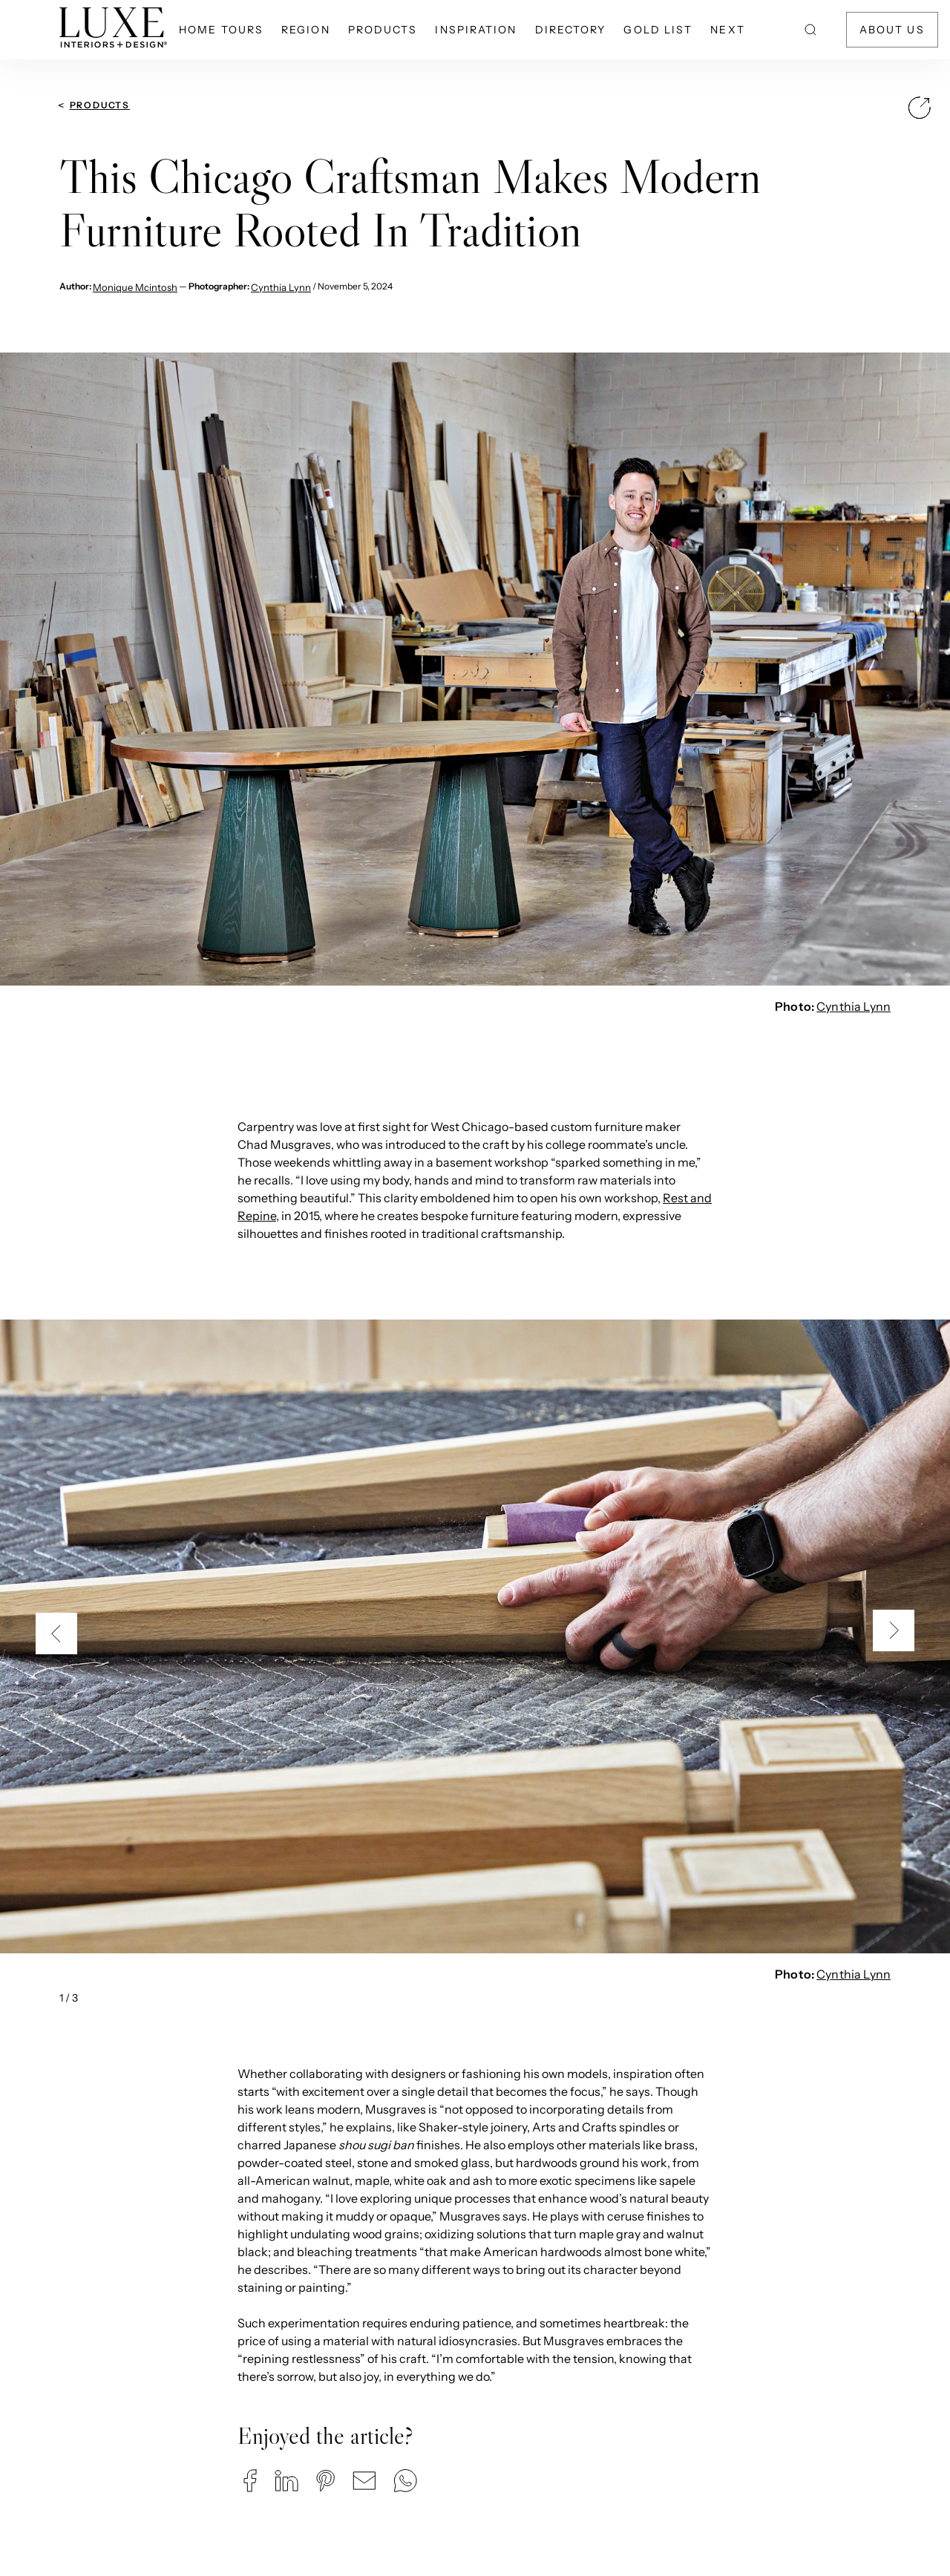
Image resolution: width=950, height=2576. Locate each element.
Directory (570, 29)
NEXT (727, 29)
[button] (250, 2480)
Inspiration (476, 29)
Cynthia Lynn (281, 287)
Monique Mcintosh (135, 287)
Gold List (657, 29)
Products (383, 29)
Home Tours (221, 29)
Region (305, 29)
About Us (892, 29)
